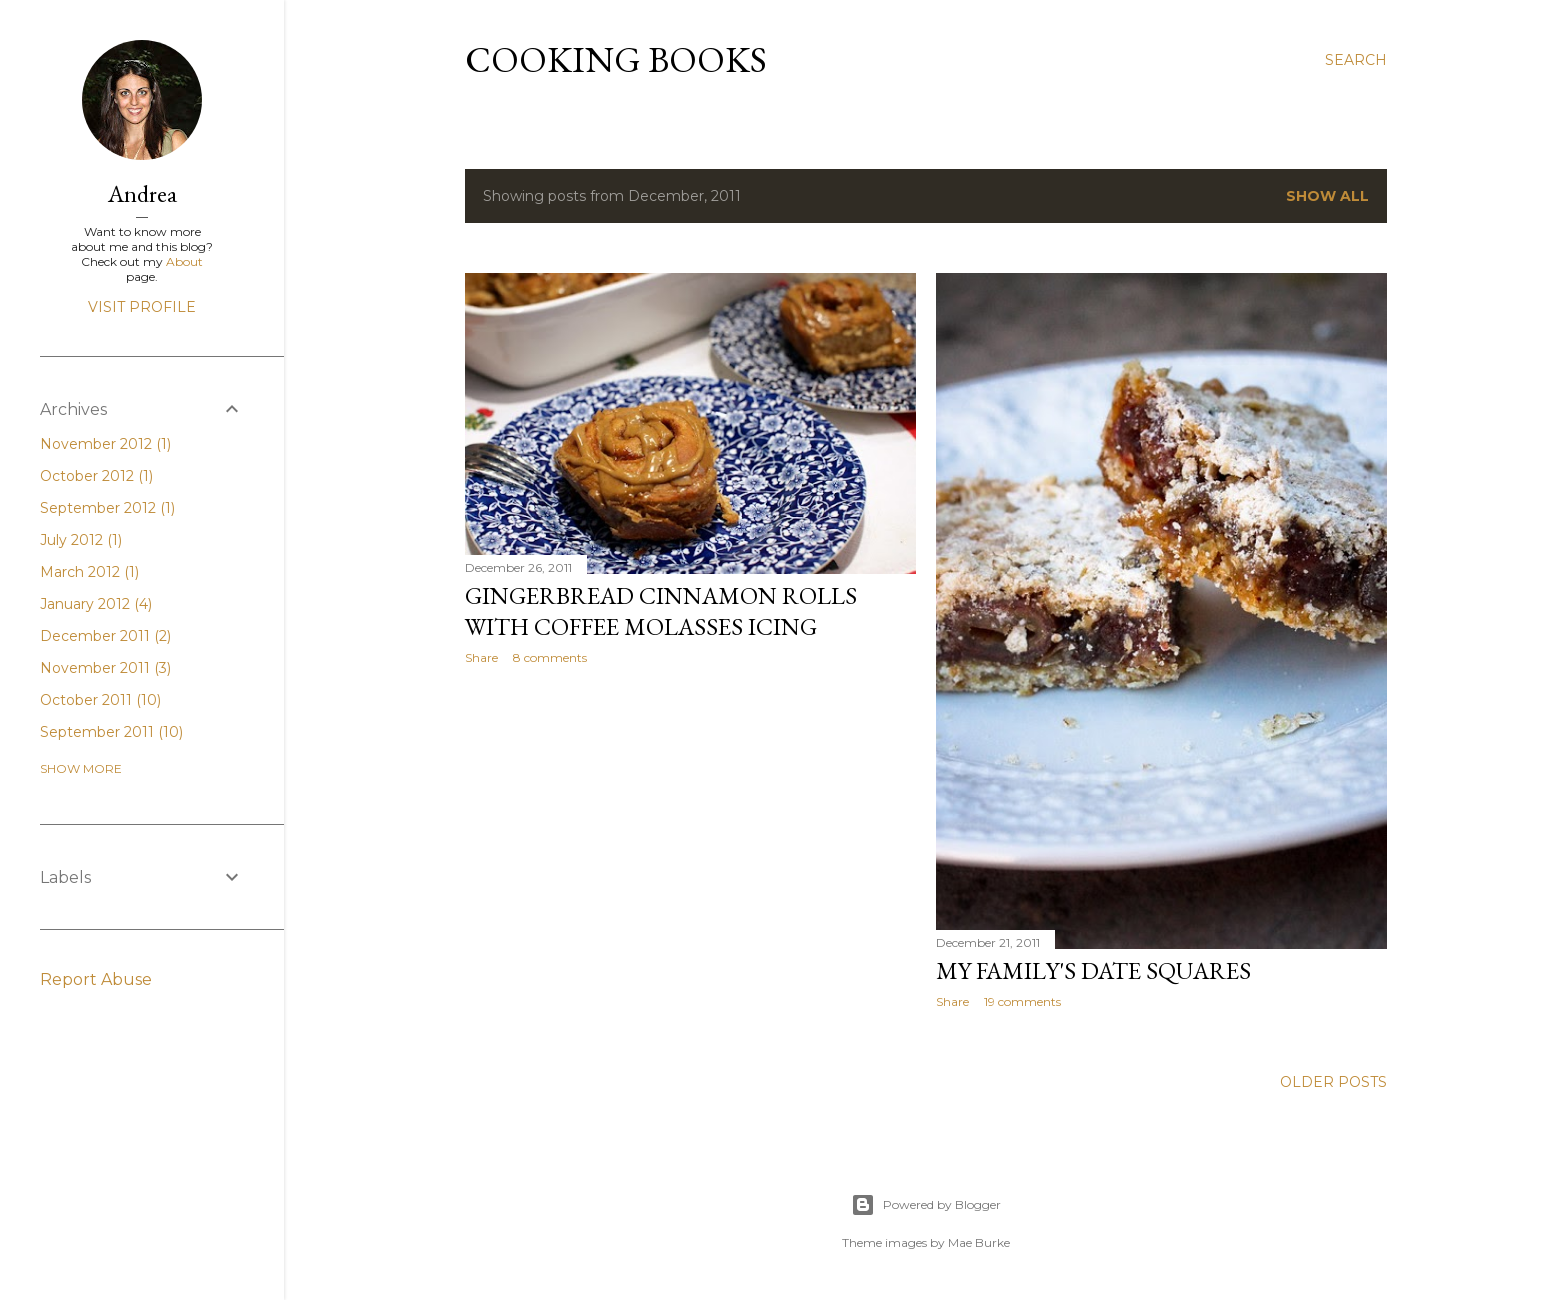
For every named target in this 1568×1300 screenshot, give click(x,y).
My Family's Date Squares (1093, 970)
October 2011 (100, 700)
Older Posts (1333, 1082)
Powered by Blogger (926, 1205)
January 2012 (96, 604)
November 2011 (105, 668)
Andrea (142, 193)
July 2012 (81, 540)
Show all (1327, 196)
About (184, 261)
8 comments (550, 657)
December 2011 (105, 636)
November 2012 (105, 444)
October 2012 (96, 476)
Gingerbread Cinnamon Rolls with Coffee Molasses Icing (661, 611)
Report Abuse (96, 979)
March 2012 (89, 572)
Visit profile (142, 307)
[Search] (1356, 60)
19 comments (1022, 1001)
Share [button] (481, 657)
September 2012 (107, 508)
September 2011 (111, 732)
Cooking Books (616, 59)
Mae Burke (979, 1242)
